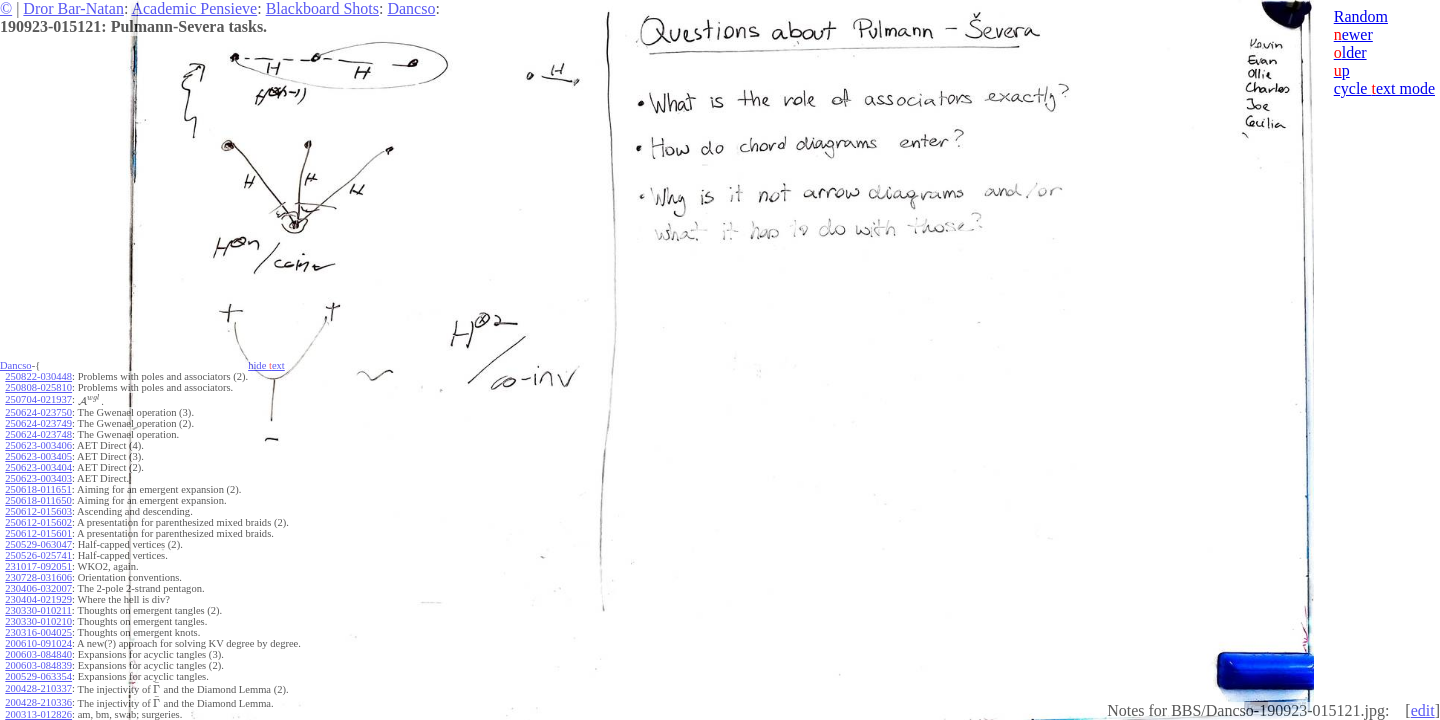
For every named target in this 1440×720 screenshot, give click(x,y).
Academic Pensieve (194, 8)
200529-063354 (38, 676)
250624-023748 (38, 434)
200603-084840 (38, 654)
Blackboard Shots (322, 8)
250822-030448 (38, 376)
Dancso (411, 8)
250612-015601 (38, 533)
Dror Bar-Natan (73, 8)
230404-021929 (38, 599)
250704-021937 (38, 399)
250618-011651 (38, 489)
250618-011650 (38, 500)
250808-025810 (38, 387)
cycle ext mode (1384, 88)
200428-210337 (38, 688)
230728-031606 (38, 577)
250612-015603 (38, 511)
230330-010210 (38, 621)
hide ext (266, 365)
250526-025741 (38, 555)
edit (1423, 710)
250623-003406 (38, 445)
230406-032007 (38, 588)
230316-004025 (38, 632)
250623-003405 (38, 456)
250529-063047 (38, 544)
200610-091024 (38, 643)
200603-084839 (38, 665)
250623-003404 (38, 467)
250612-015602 (38, 522)
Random (1361, 16)
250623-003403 (38, 478)
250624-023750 (38, 412)
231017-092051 (38, 566)
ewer (1353, 34)
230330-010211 (38, 610)
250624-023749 (38, 423)
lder (1350, 52)
